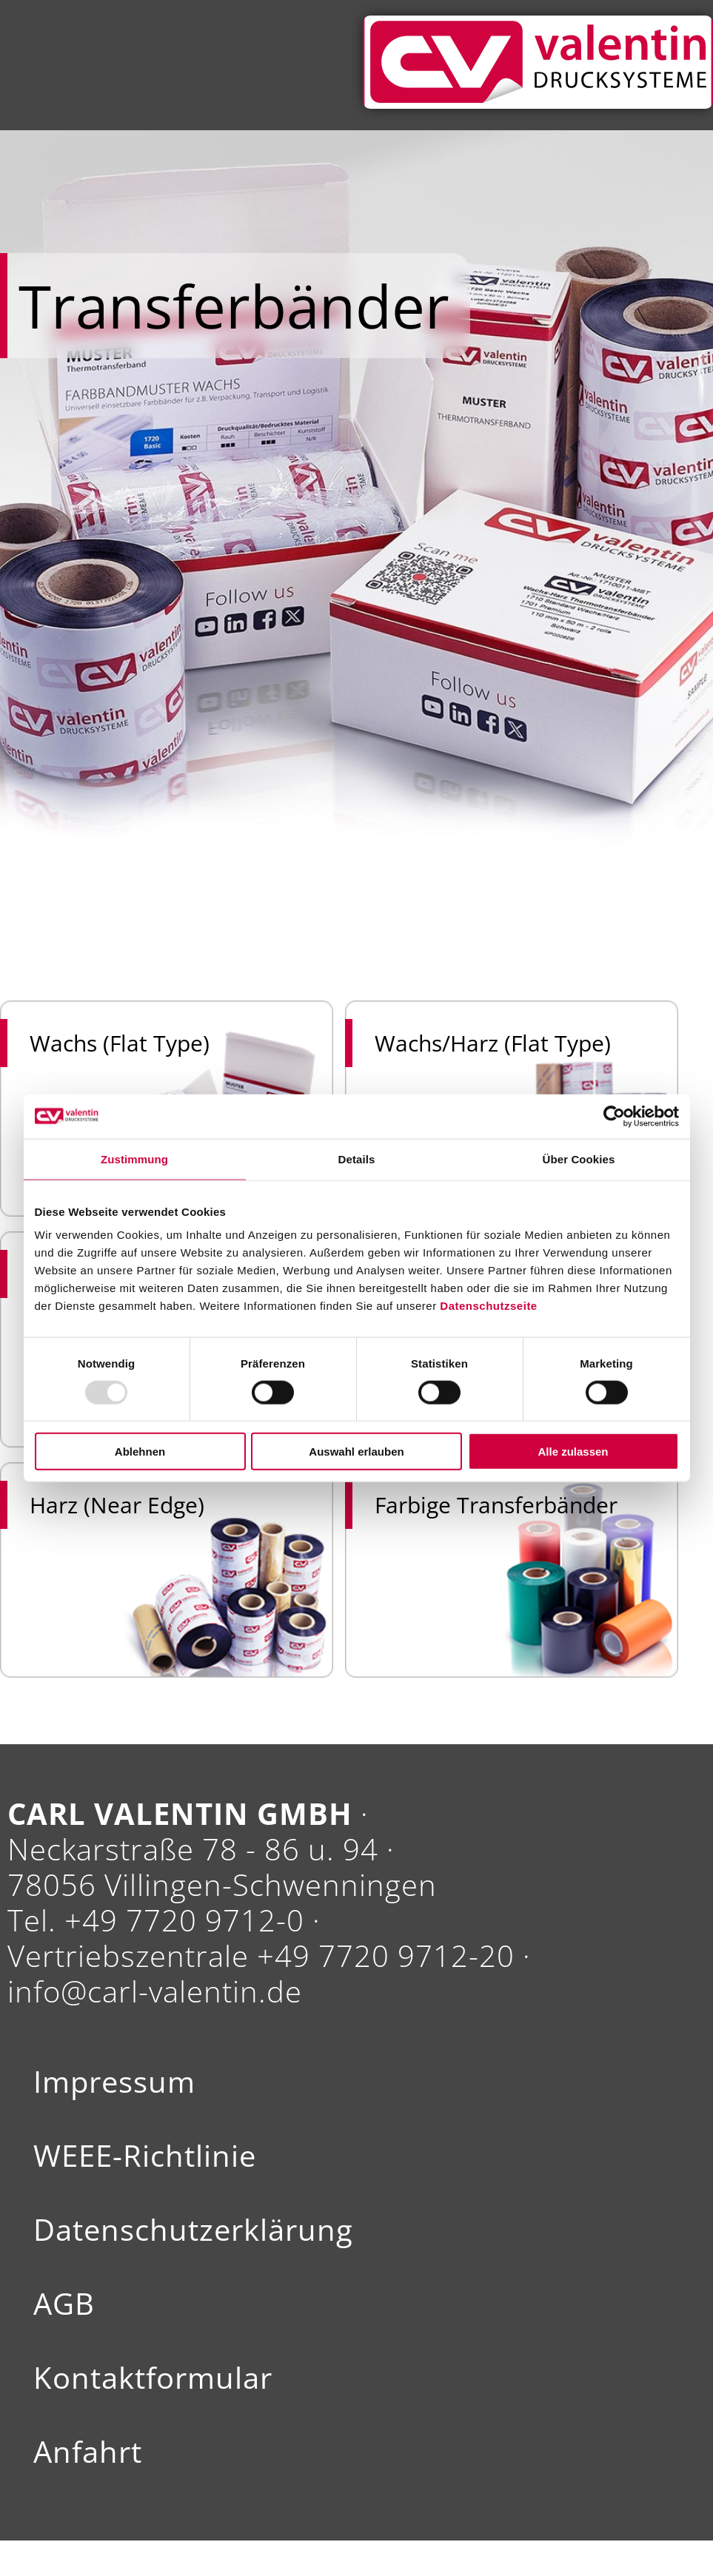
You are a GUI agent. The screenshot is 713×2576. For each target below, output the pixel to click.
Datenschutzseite (488, 1305)
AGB (64, 2303)
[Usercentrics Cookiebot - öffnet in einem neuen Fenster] (614, 1116)
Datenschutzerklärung (193, 2229)
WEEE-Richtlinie (144, 2155)
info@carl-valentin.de (154, 1991)
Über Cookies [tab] (579, 1158)
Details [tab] (356, 1158)
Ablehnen (140, 1451)
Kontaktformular (152, 2377)
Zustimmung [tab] (134, 1158)
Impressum (114, 2081)
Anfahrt (87, 2451)
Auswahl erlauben (356, 1451)
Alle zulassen (573, 1451)
